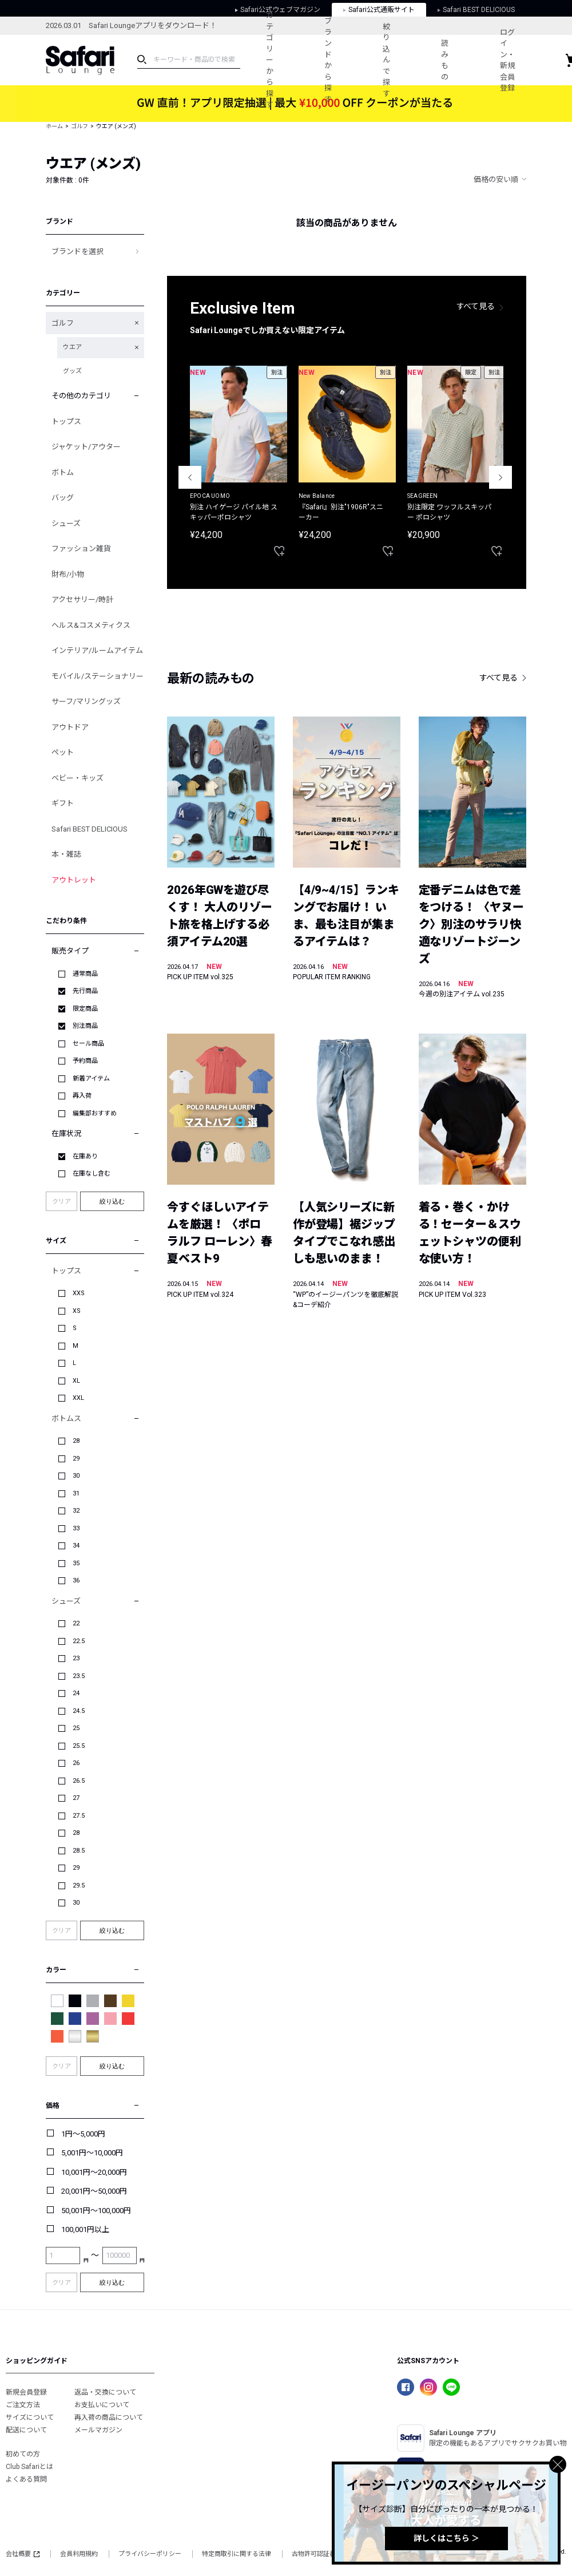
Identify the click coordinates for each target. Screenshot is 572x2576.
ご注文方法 (23, 2405)
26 (76, 1763)
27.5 (79, 1815)
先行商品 (85, 991)
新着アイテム (91, 1078)
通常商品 (85, 974)
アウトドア (70, 727)
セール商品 (88, 1043)
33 (76, 1528)
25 (76, 1728)
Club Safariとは (29, 2467)
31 (76, 1493)
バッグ (62, 497)
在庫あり (85, 1156)
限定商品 (85, 1008)
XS (77, 1311)
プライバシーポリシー (149, 2554)
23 (76, 1658)
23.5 (79, 1676)
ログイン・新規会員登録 (509, 60)
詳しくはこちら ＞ (446, 2538)
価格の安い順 (496, 179)
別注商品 (85, 1026)
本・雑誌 (66, 854)
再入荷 (82, 1095)
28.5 (79, 1850)
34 (76, 1545)
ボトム (62, 472)
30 (76, 1475)
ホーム (54, 126)
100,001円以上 (85, 2229)
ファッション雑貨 (81, 548)
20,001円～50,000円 (94, 2191)
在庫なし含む (91, 1173)
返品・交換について (105, 2392)
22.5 (79, 1641)
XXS (79, 1293)
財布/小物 (67, 574)
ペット (62, 752)
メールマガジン (98, 2430)
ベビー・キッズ (77, 778)
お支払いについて (101, 2405)
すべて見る (475, 306)
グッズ (72, 371)
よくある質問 (26, 2479)
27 (76, 1798)
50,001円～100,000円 (96, 2210)
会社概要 (22, 2554)
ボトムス (66, 1418)
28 (76, 1441)
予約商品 (85, 1061)
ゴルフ (79, 126)
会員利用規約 (79, 2554)
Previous (189, 477)
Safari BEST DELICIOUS (89, 829)
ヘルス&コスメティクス (90, 625)
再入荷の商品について (108, 2417)
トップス (66, 421)
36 (76, 1580)
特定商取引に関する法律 (236, 2554)
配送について (26, 2430)
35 (76, 1563)
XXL (78, 1398)
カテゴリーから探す (269, 60)
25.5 (79, 1746)
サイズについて (30, 2417)
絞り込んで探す (387, 60)
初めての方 (23, 2454)
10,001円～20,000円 (94, 2172)
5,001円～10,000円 (92, 2152)
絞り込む (112, 1201)
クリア (61, 1201)
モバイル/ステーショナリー (97, 676)
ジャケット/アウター (86, 446)
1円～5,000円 (83, 2134)
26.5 (79, 1780)
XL (76, 1380)
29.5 (79, 1885)
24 (76, 1693)
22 (76, 1623)
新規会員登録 (26, 2392)
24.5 (79, 1711)
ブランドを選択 (77, 251)
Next (500, 477)
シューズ (66, 523)
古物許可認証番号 (317, 2554)
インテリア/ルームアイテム (97, 650)
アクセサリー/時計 (82, 599)
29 (76, 1458)
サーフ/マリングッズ (86, 701)
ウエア (72, 347)
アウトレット (73, 880)
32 (76, 1510)
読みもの (446, 60)
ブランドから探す (328, 60)
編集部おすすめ (95, 1113)
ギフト (62, 803)
